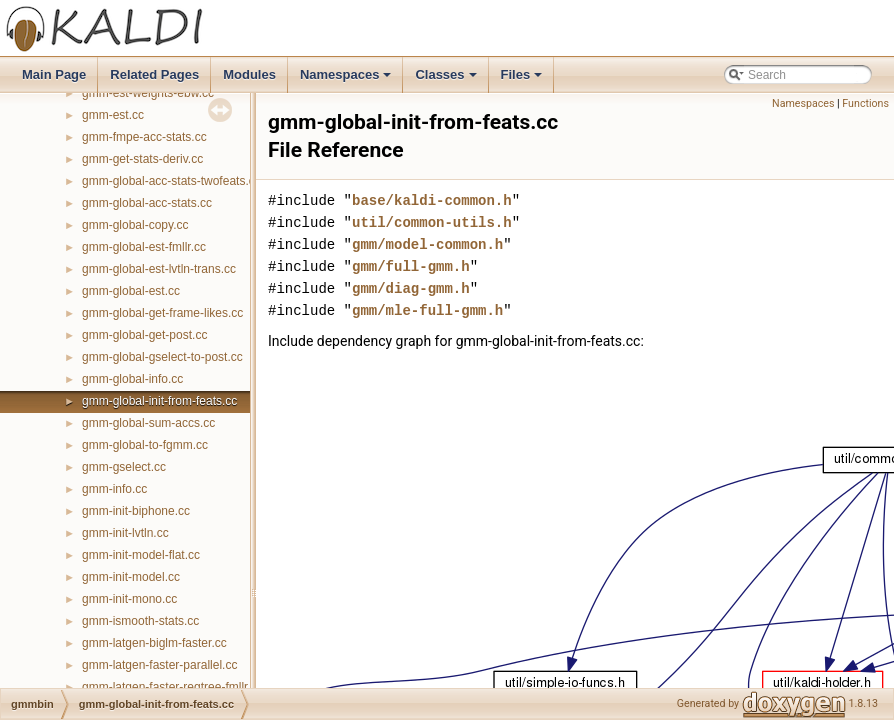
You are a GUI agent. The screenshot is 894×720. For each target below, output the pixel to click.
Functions (865, 103)
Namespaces (347, 80)
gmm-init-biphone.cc (136, 511)
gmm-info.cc (114, 489)
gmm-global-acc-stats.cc (147, 203)
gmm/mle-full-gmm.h (427, 310)
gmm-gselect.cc (124, 467)
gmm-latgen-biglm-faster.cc (154, 643)
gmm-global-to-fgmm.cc (145, 445)
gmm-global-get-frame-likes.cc (162, 313)
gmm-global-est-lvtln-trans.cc (159, 269)
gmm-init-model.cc (131, 577)
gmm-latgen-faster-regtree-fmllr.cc (172, 687)
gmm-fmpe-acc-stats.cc (144, 137)
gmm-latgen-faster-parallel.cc (159, 665)
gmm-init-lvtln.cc (125, 533)
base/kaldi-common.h (432, 200)
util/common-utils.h (432, 222)
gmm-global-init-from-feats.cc (159, 401)
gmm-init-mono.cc (129, 599)
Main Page (54, 74)
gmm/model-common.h (427, 244)
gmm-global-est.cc (131, 291)
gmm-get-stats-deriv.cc (142, 159)
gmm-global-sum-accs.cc (148, 423)
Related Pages (154, 74)
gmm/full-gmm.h (411, 266)
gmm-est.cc (113, 115)
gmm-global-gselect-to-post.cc (162, 357)
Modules (249, 74)
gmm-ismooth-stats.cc (140, 621)
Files (523, 80)
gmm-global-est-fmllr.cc (144, 247)
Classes (447, 80)
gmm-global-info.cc (132, 379)
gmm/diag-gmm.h (411, 288)
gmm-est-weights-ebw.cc (148, 93)
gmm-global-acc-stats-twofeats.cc (171, 181)
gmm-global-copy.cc (135, 225)
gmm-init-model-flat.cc (141, 555)
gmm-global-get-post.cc (144, 335)
